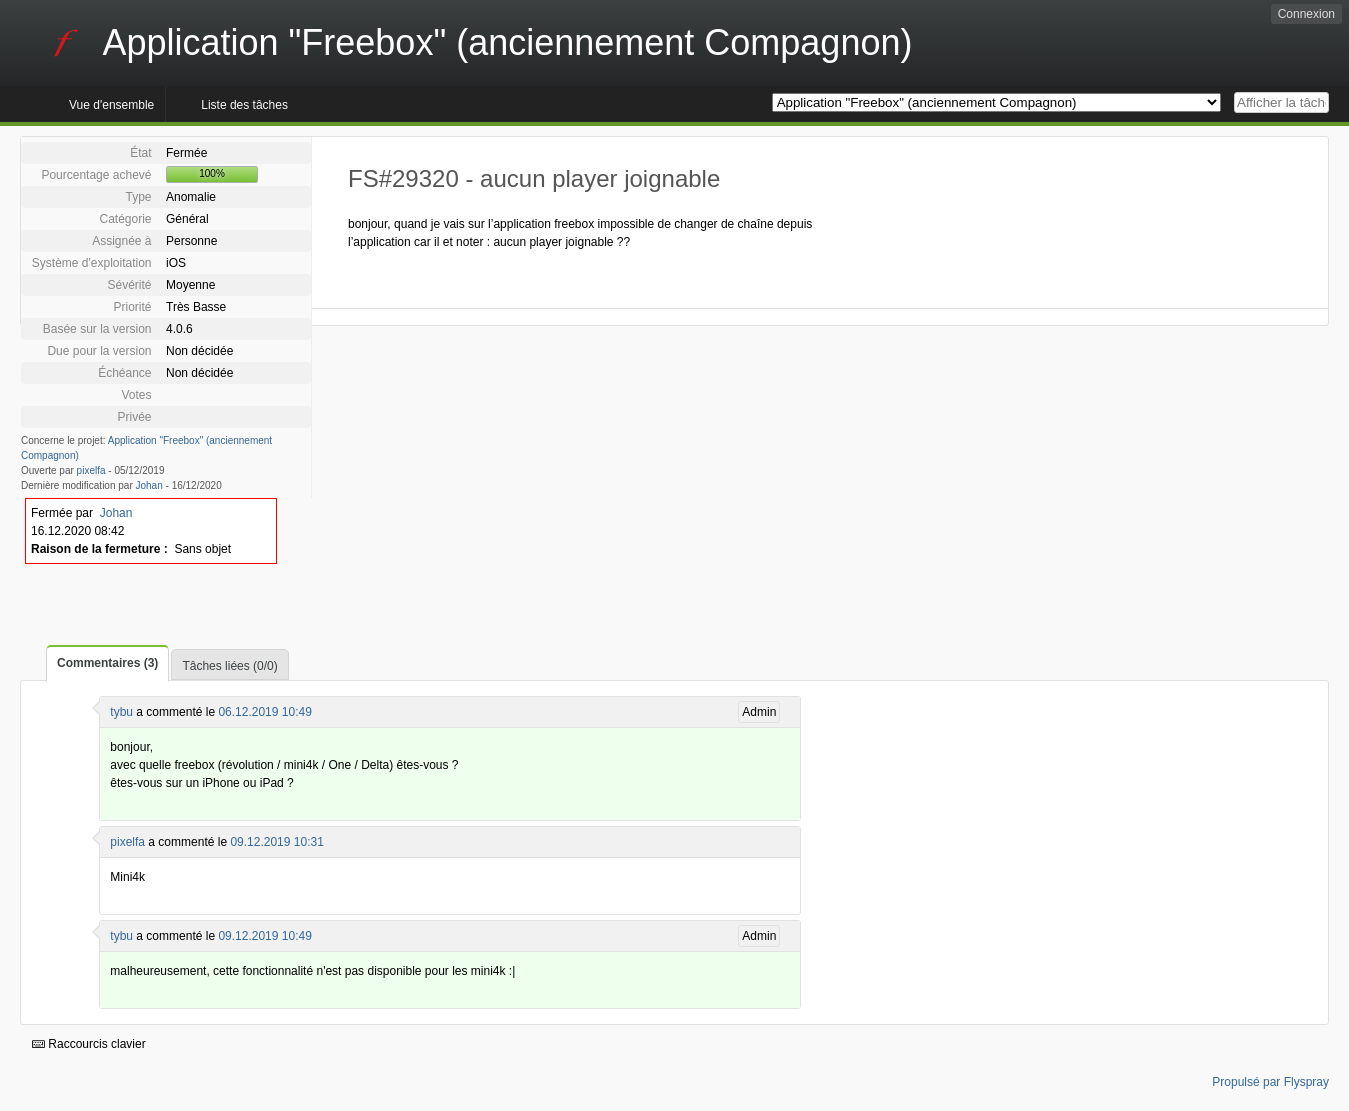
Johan (149, 485)
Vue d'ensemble (111, 105)
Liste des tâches (244, 105)
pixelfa (91, 470)
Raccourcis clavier (89, 1044)
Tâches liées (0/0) (229, 666)
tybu (121, 712)
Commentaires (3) (107, 663)
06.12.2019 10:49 (264, 712)
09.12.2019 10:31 (276, 842)
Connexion (1306, 14)
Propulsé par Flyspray (1270, 1082)
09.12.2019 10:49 (264, 936)
